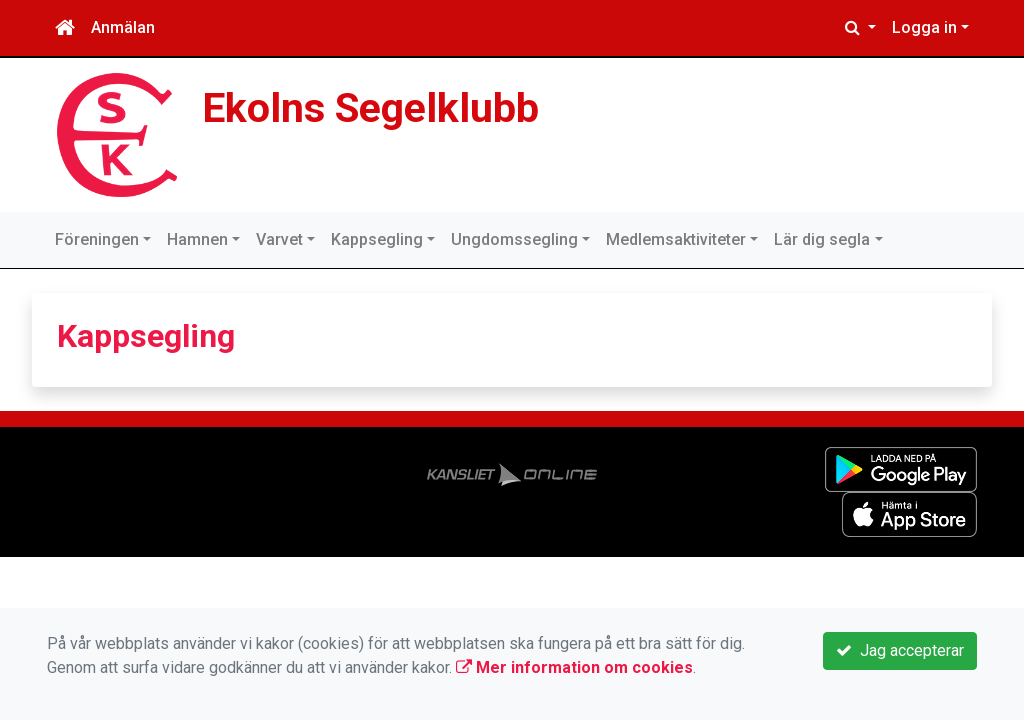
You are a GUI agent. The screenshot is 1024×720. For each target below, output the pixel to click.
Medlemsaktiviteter (676, 239)
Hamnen (197, 239)
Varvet (279, 239)
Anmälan (123, 27)
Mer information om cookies (574, 667)
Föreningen (97, 239)
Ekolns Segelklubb (370, 108)
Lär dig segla (822, 239)
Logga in (924, 27)
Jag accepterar (900, 650)
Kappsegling (377, 239)
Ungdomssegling (514, 239)
